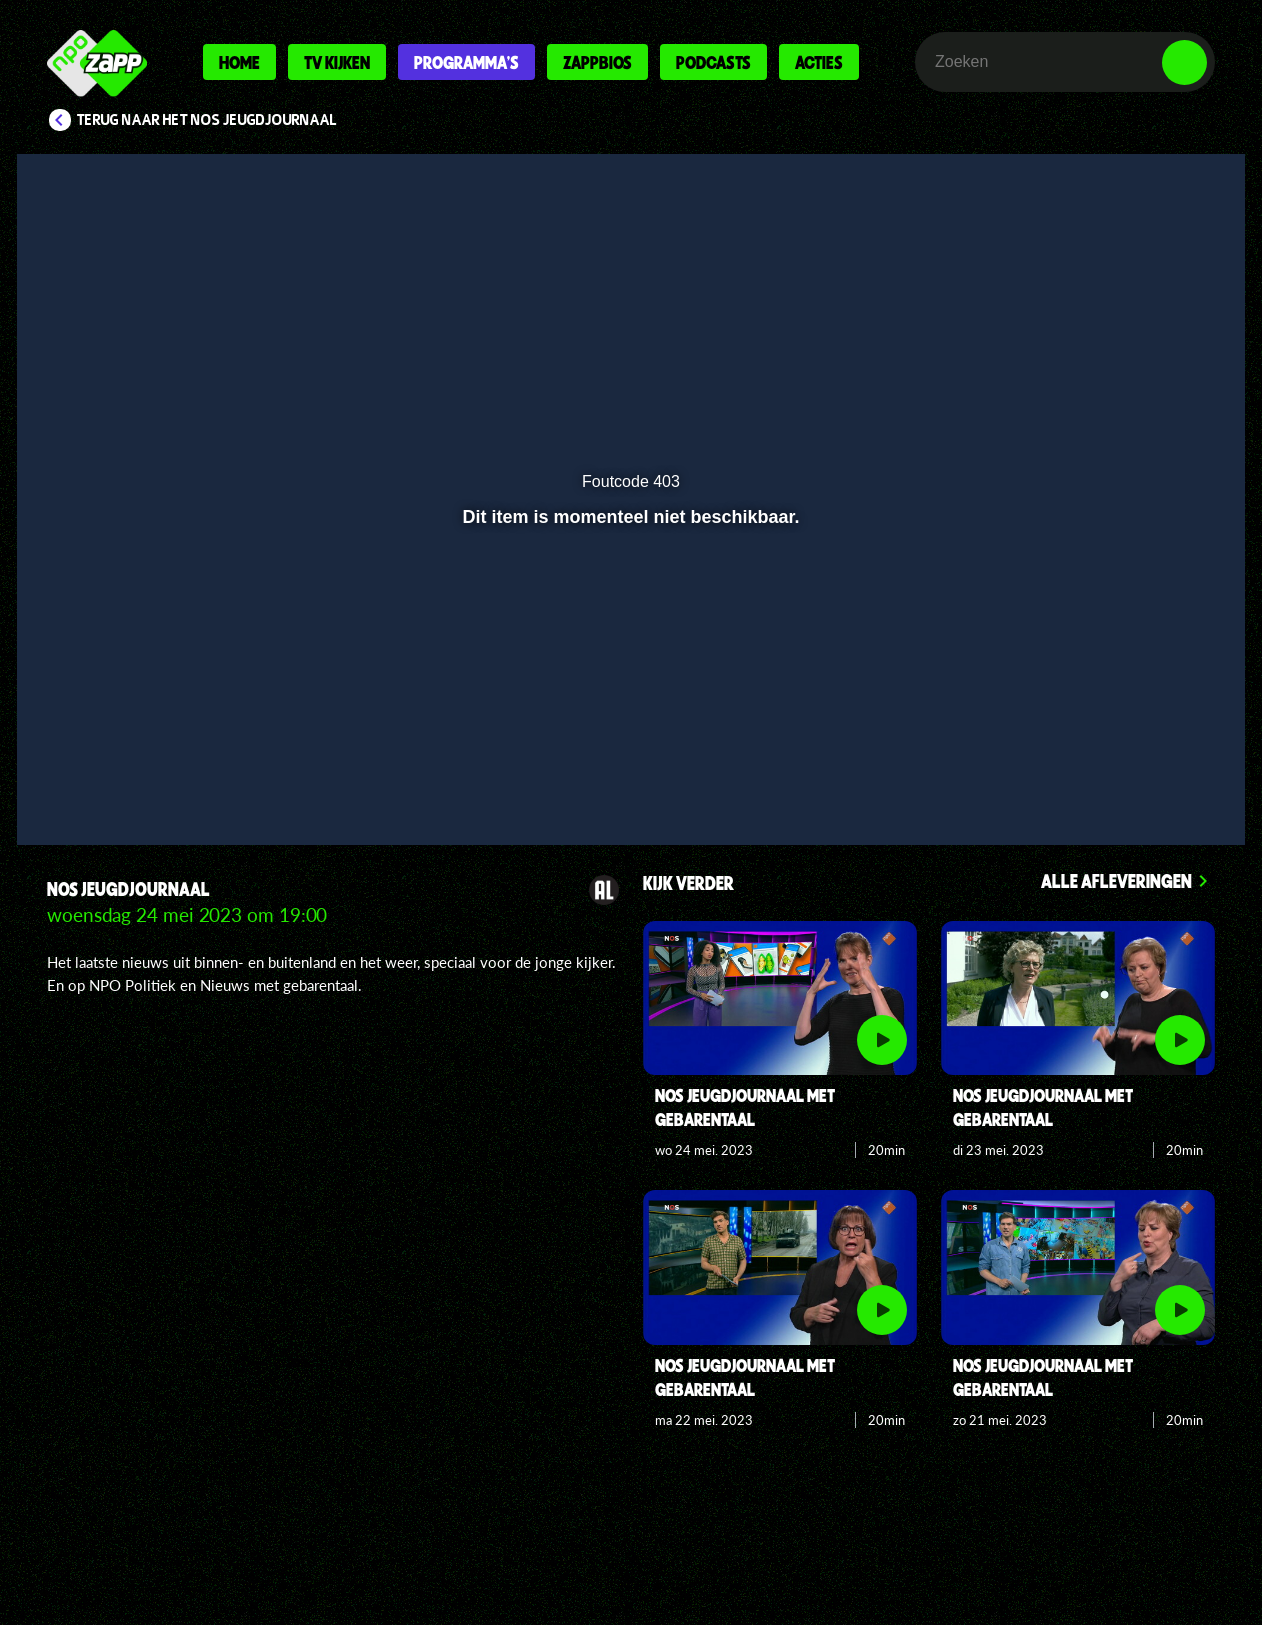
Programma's (466, 62)
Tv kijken (337, 62)
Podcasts (713, 62)
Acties (819, 62)
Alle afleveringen (1116, 880)
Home (239, 62)
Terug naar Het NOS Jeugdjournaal (207, 120)
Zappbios (597, 62)
